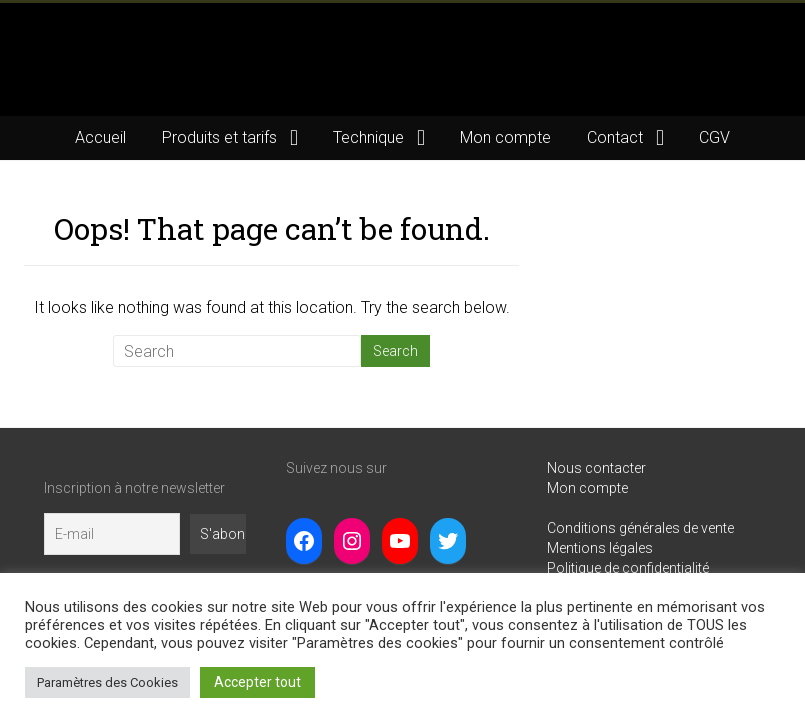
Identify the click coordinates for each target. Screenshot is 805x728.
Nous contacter (596, 468)
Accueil (100, 137)
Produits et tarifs (219, 137)
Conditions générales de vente (640, 528)
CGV (714, 137)
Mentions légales (600, 548)
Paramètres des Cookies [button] (107, 682)
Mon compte (505, 137)
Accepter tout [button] (257, 682)
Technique (368, 137)
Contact (615, 137)
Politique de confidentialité (628, 568)
